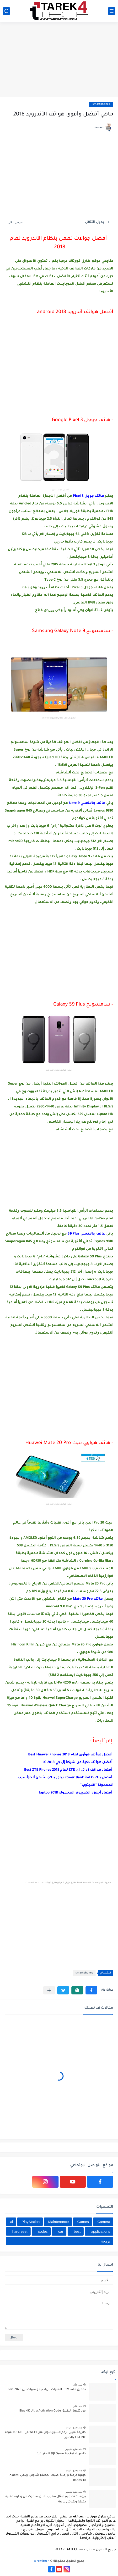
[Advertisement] (59, 60)
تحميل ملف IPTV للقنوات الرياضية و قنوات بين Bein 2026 (46, 2389)
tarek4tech (41, 2561)
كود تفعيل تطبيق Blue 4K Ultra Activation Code (52, 2411)
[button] (91, 1990)
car (60, 2231)
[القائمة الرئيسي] (111, 11)
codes (43, 2231)
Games (83, 2222)
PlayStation (30, 2222)
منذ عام (77, 2384)
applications (100, 2231)
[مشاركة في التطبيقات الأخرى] (49, 1990)
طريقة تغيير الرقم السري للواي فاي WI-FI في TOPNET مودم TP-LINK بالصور (45, 2435)
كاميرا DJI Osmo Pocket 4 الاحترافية (61, 2454)
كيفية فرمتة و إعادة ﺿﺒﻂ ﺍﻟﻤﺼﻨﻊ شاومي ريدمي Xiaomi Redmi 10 (48, 2478)
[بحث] (6, 11)
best (77, 2231)
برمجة (105, 2241)
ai (11, 2222)
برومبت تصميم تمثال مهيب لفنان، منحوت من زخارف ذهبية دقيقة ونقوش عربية (45, 2499)
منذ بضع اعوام (74, 2427)
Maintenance (58, 2222)
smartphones (101, 104)
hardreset (19, 2231)
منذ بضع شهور (73, 2449)
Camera (103, 2222)
